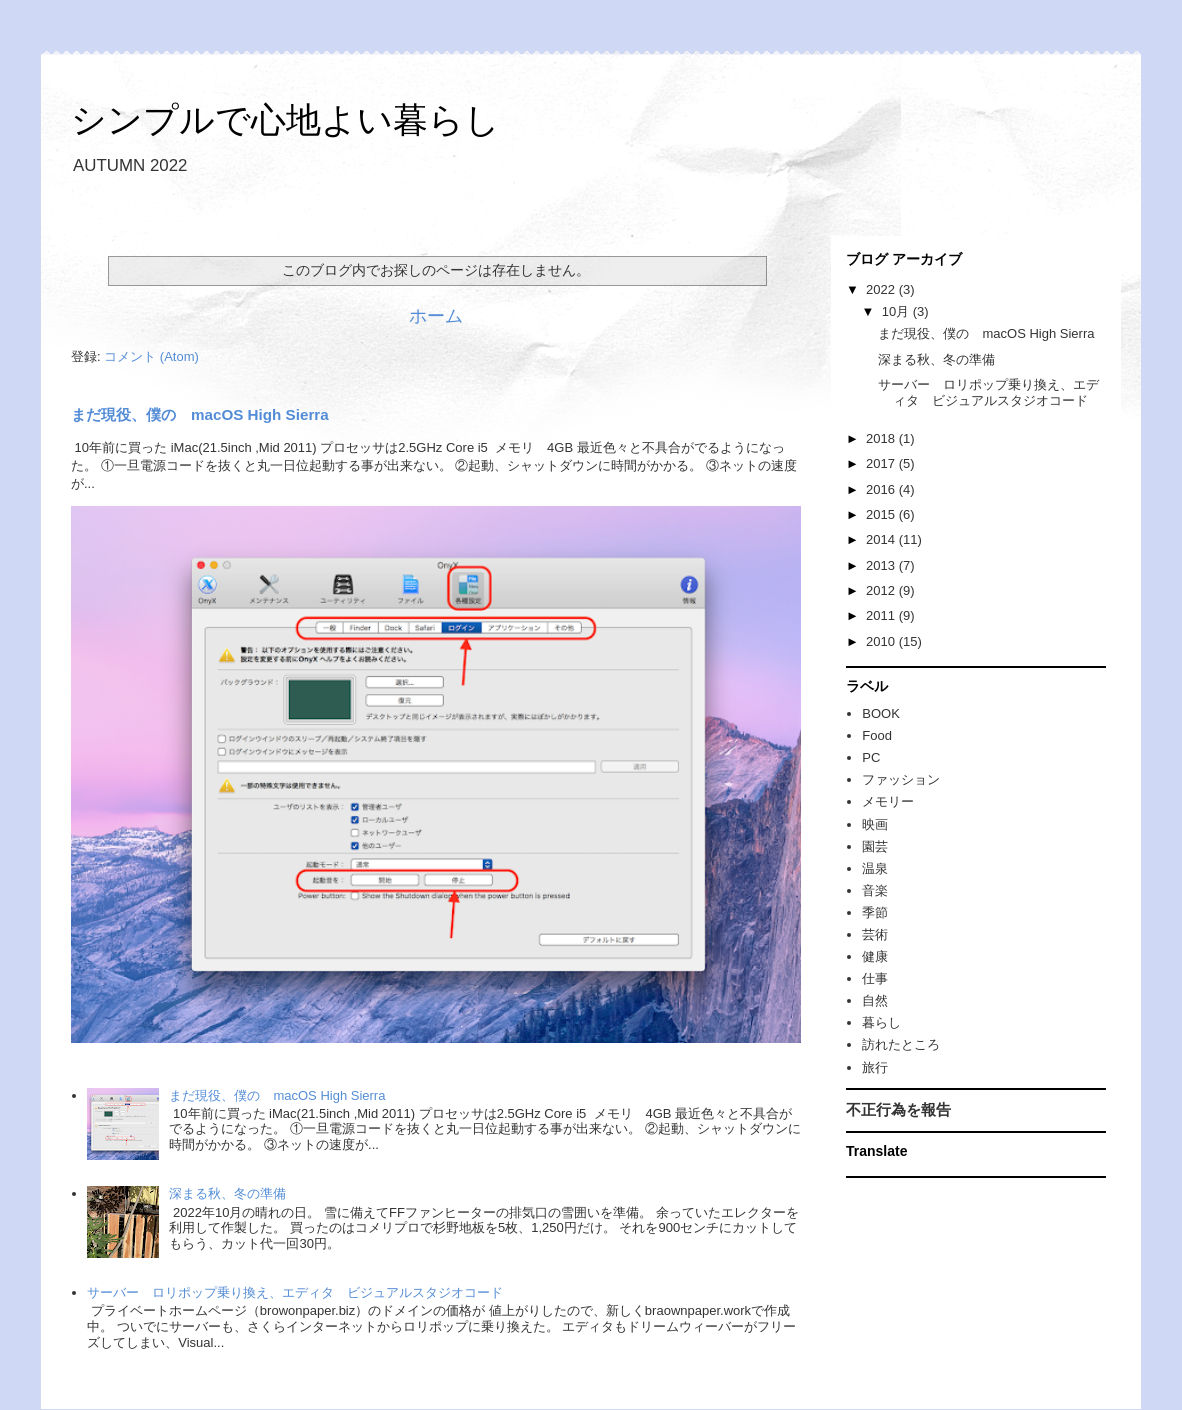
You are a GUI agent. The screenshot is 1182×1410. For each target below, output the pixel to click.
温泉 (875, 868)
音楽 (875, 890)
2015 (882, 514)
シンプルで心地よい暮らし (285, 119)
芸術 (875, 934)
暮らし (881, 1022)
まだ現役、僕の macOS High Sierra (200, 414)
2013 (882, 565)
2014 (882, 539)
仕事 (875, 978)
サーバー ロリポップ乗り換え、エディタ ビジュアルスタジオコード (295, 1292)
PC (871, 757)
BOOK (881, 713)
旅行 (875, 1067)
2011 (882, 615)
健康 (875, 956)
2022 (882, 289)
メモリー (888, 801)
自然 (875, 1000)
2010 (882, 641)
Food (877, 735)
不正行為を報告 (898, 1109)
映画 (875, 824)
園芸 (875, 846)
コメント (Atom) (151, 356)
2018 (882, 438)
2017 (882, 463)
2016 (882, 489)
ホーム (436, 316)
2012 (882, 590)
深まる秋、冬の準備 (227, 1193)
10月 (897, 311)
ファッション (901, 779)
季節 (875, 912)
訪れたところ (901, 1044)
